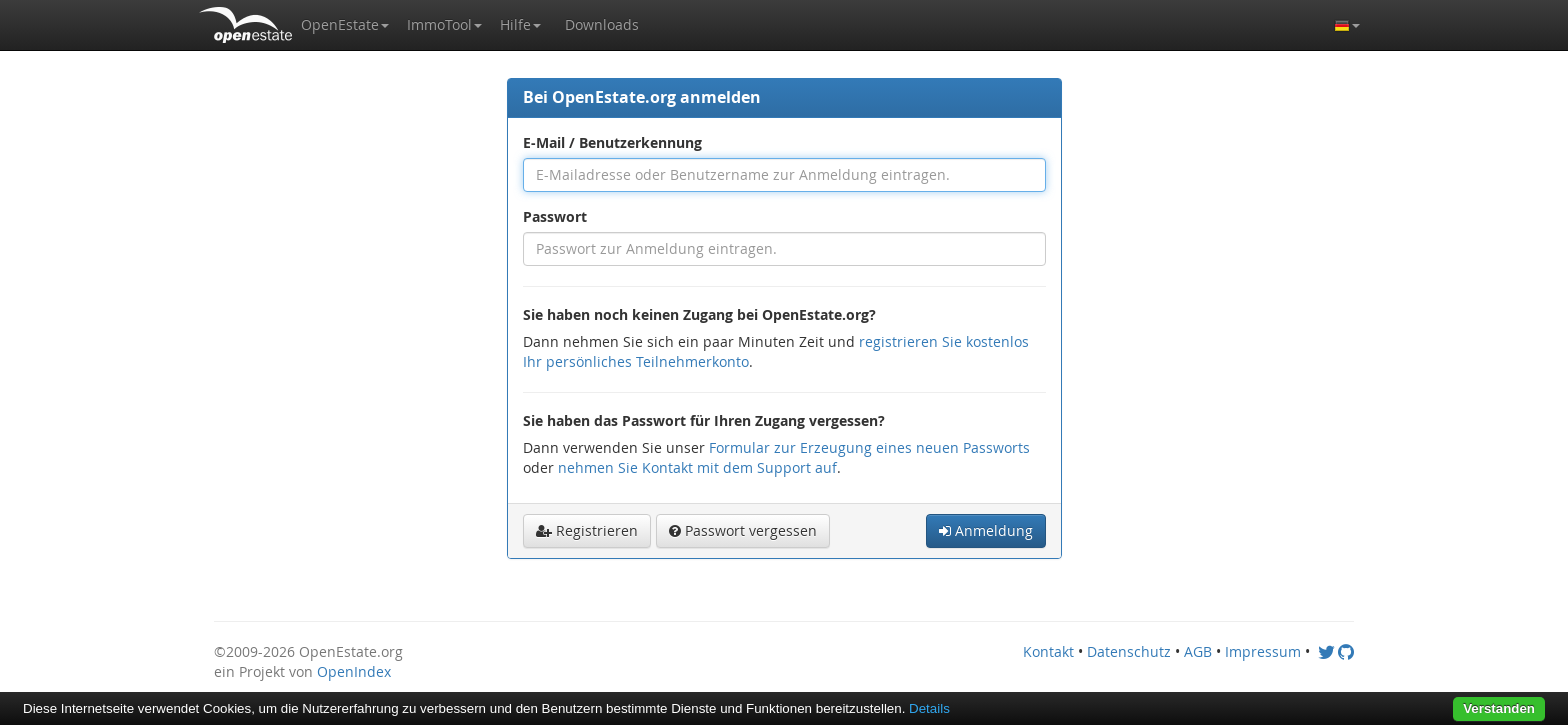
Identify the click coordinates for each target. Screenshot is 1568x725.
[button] (345, 25)
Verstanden (1499, 708)
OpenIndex (354, 671)
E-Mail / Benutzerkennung (612, 142)
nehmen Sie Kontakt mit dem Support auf (697, 467)
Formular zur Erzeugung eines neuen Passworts (869, 447)
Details (929, 708)
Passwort (555, 216)
